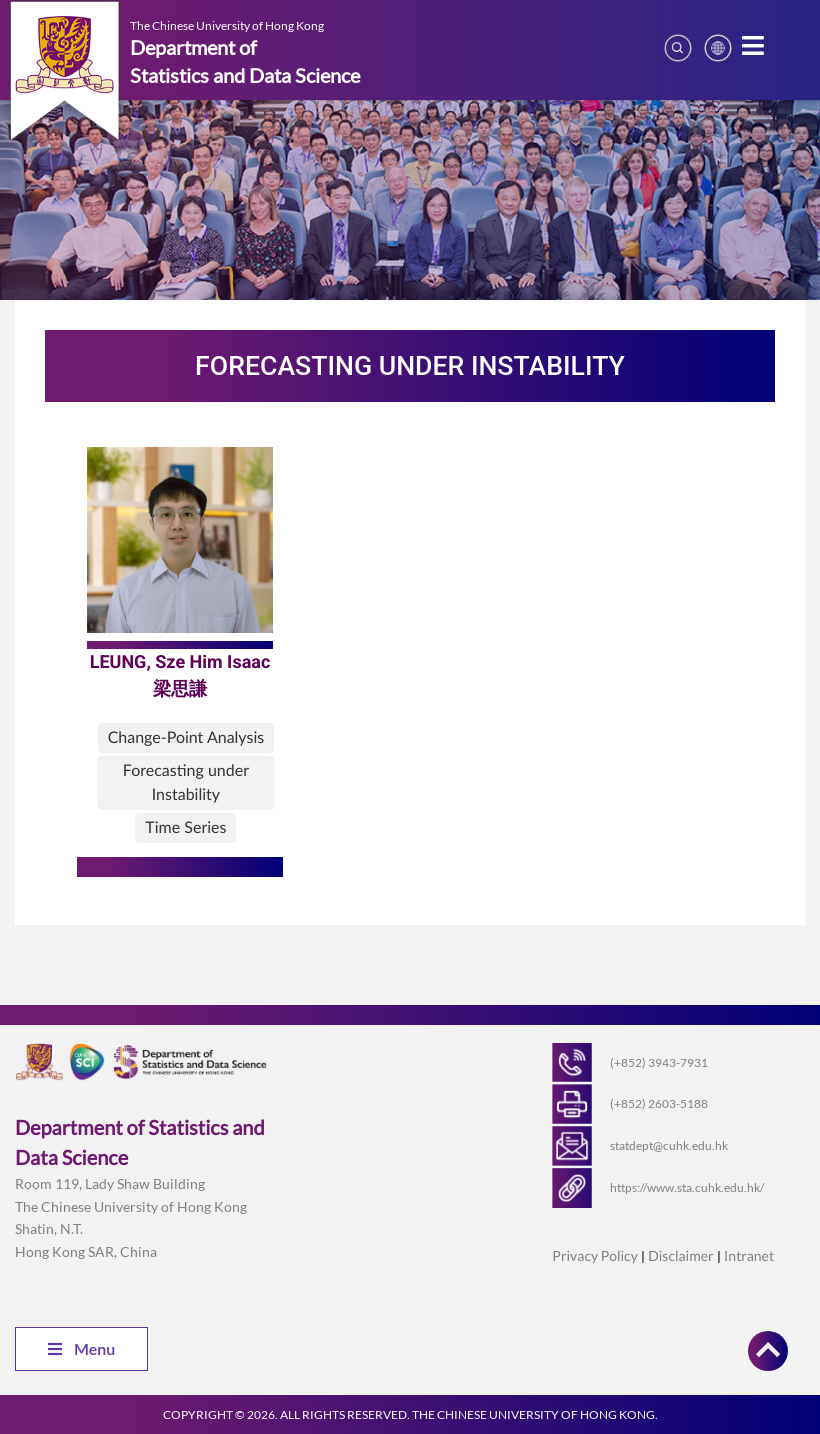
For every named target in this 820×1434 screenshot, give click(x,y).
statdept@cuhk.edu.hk (669, 1145)
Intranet (749, 1255)
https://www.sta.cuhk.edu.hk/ (687, 1187)
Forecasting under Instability (186, 782)
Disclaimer (680, 1255)
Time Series (185, 827)
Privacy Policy (594, 1255)
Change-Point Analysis (186, 737)
